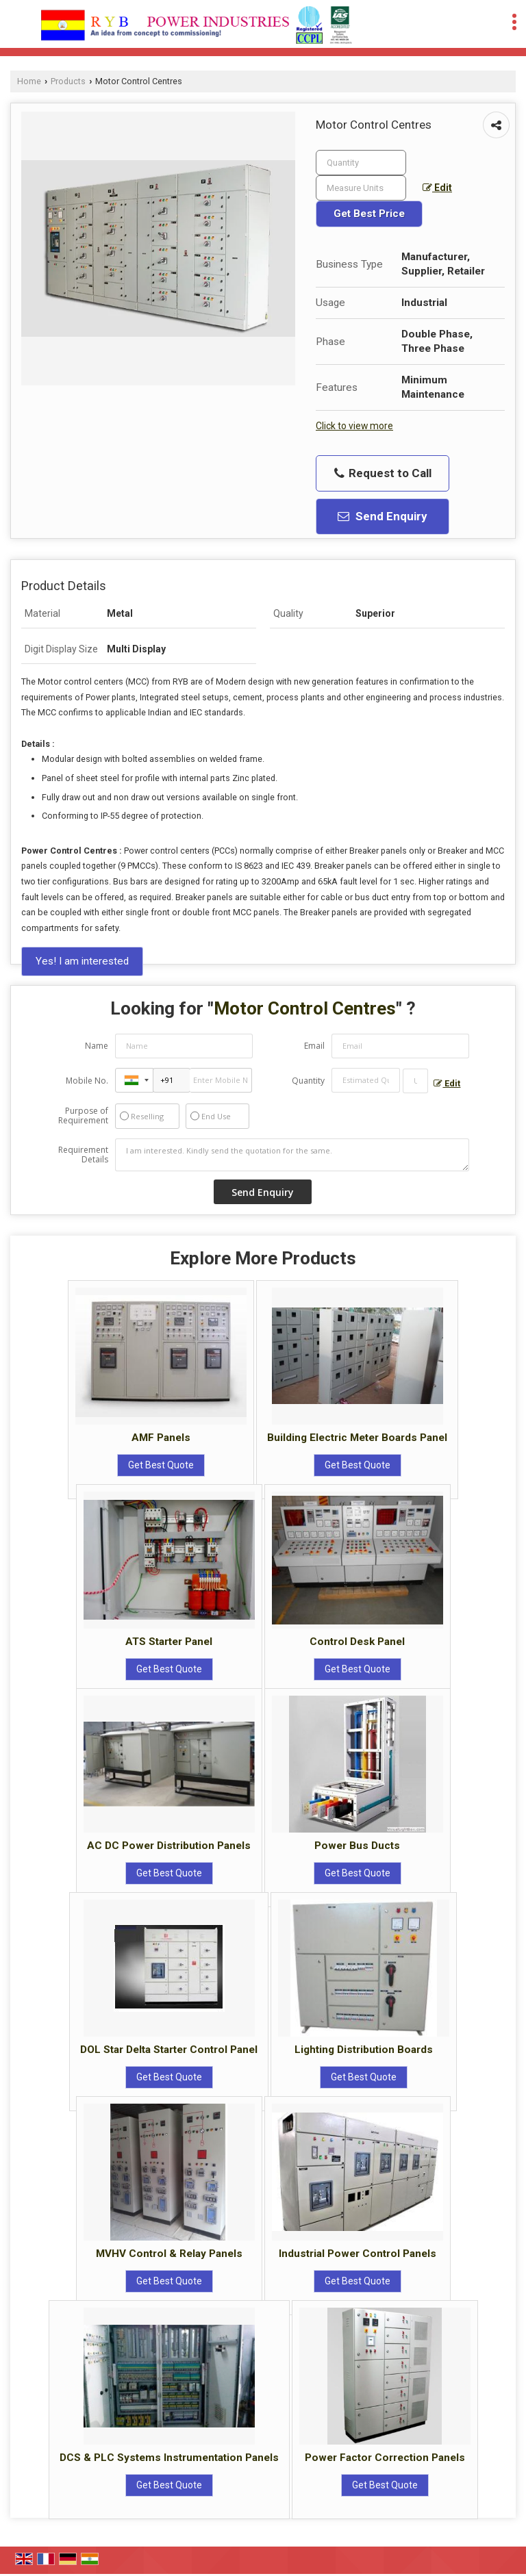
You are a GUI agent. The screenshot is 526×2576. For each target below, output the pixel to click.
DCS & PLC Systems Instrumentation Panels (169, 2457)
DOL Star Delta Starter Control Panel (169, 2049)
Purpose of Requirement (83, 1115)
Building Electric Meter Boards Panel (357, 1437)
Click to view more (354, 425)
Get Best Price (369, 213)
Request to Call (382, 473)
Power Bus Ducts (357, 1845)
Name (96, 1045)
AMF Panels (161, 1437)
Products (68, 81)
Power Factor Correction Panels (385, 2457)
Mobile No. (87, 1080)
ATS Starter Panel (168, 1641)
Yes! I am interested (82, 961)
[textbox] (361, 188)
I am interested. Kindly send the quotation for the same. (292, 1154)
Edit (437, 187)
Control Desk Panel (357, 1641)
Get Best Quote (161, 1464)
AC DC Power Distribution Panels (169, 1845)
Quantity (308, 1080)
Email (314, 1045)
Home (29, 81)
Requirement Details (83, 1154)
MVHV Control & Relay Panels (169, 2253)
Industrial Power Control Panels (357, 2253)
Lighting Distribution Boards (364, 2049)
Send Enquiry (382, 516)
